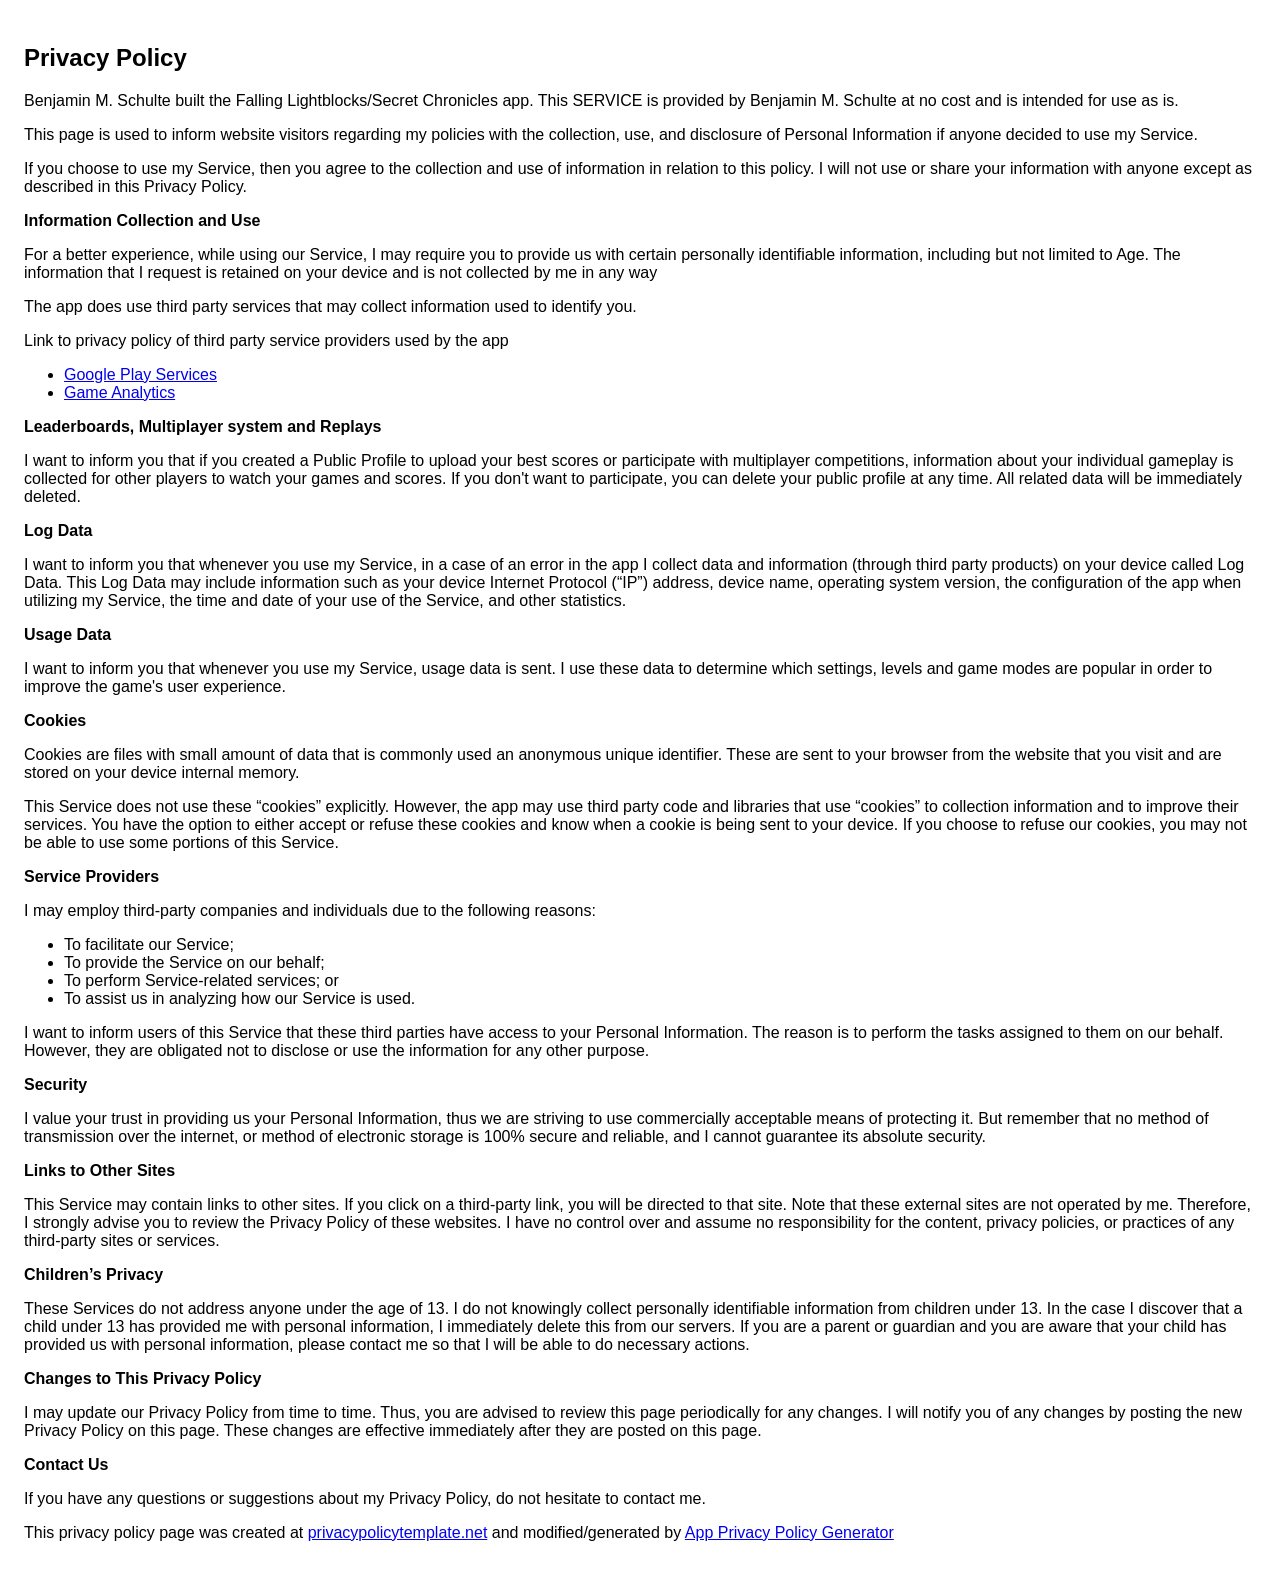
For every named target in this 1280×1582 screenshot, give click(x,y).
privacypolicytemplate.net (398, 1532)
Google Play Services (140, 374)
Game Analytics (119, 392)
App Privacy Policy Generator (789, 1532)
